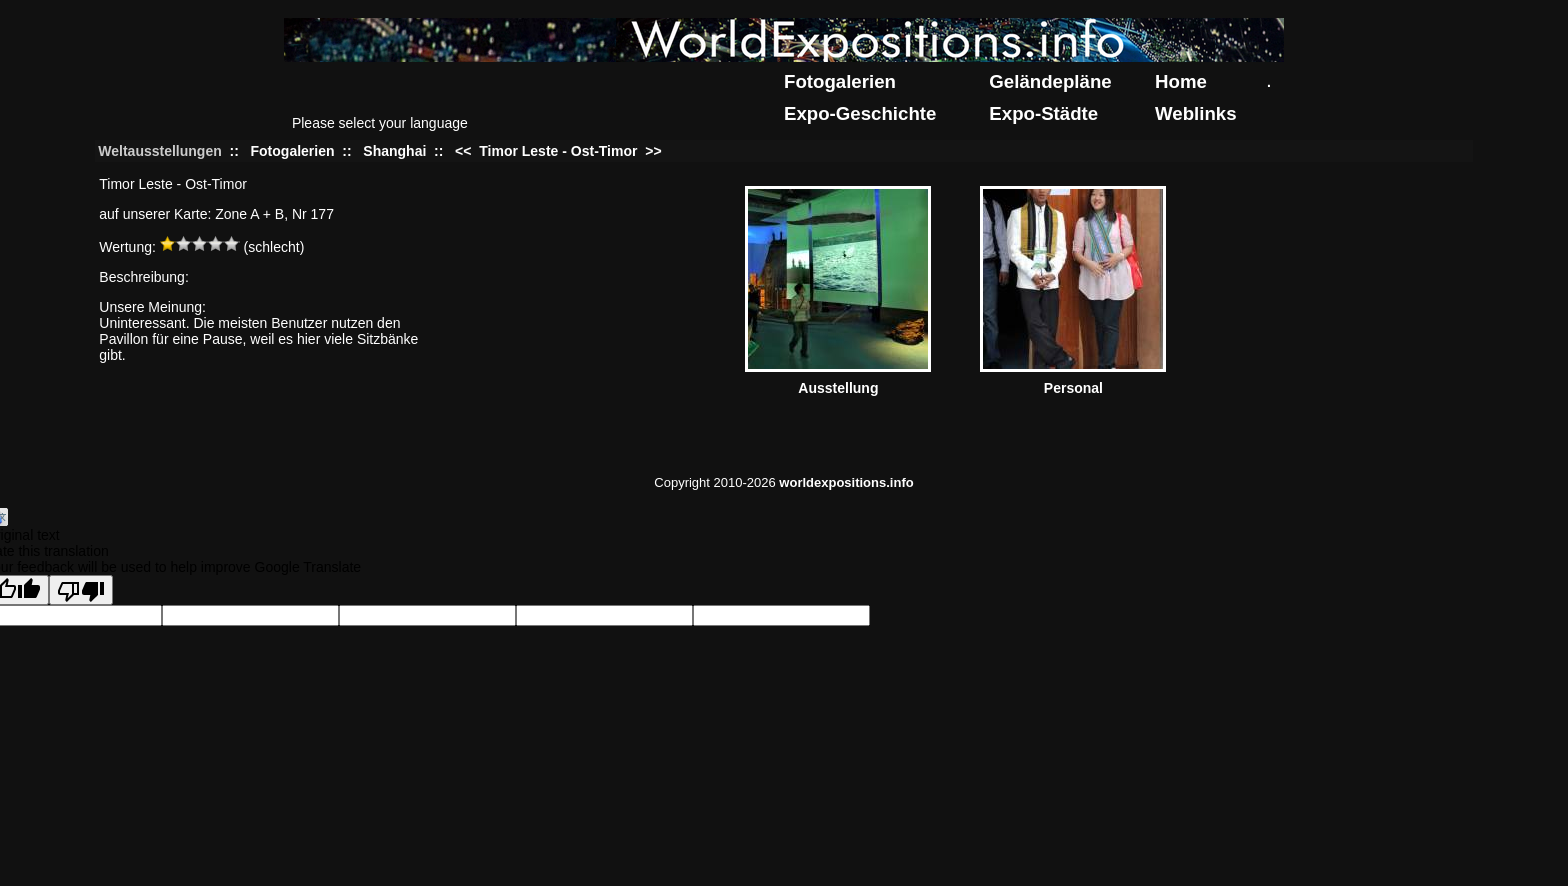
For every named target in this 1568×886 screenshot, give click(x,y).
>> (651, 151)
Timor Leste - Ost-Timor (558, 151)
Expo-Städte (1043, 113)
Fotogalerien (840, 81)
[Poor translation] (81, 590)
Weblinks (1196, 113)
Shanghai (394, 151)
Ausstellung (838, 388)
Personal (1073, 388)
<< (465, 151)
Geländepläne (1050, 81)
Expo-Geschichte (860, 113)
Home (1181, 81)
